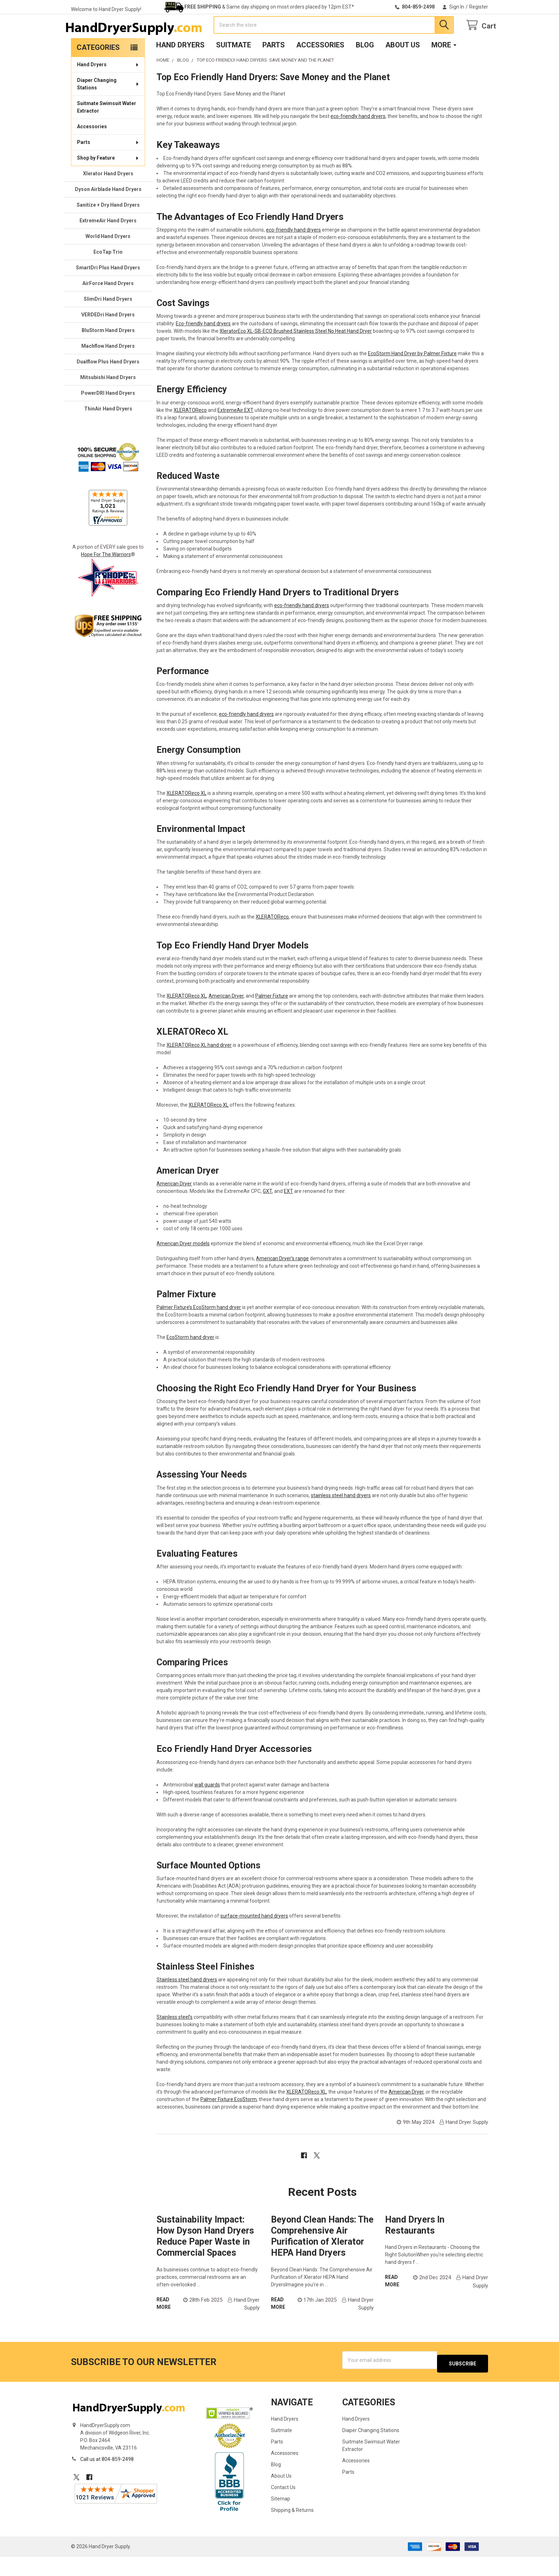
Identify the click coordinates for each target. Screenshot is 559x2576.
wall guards (207, 1807)
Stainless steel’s (175, 2040)
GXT (267, 1214)
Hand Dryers (180, 67)
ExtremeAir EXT (235, 433)
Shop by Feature (108, 180)
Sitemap (280, 2518)
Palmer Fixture (271, 1018)
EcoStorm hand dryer (190, 1360)
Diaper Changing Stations (108, 106)
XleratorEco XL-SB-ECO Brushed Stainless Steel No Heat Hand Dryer (296, 354)
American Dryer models (183, 1266)
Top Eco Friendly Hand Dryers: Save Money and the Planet (273, 100)
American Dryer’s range (282, 1281)
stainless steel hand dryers (341, 1518)
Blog (365, 67)
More (444, 67)
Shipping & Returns (292, 2529)
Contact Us (283, 2506)
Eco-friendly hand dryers (203, 346)
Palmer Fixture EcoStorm (228, 2122)
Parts (273, 67)
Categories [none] (98, 70)
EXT (288, 1214)
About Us (402, 67)
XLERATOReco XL (186, 816)
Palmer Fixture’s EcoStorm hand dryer (199, 1330)
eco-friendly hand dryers (357, 139)
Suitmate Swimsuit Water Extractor (106, 129)
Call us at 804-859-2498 (107, 2478)
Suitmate (233, 67)
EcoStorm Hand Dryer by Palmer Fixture (412, 376)
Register (478, 7)
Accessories (320, 67)
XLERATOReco (190, 433)
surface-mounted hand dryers (254, 1938)
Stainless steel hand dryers (187, 2002)
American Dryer (226, 1018)
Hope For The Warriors (106, 577)
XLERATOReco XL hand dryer (199, 1068)
